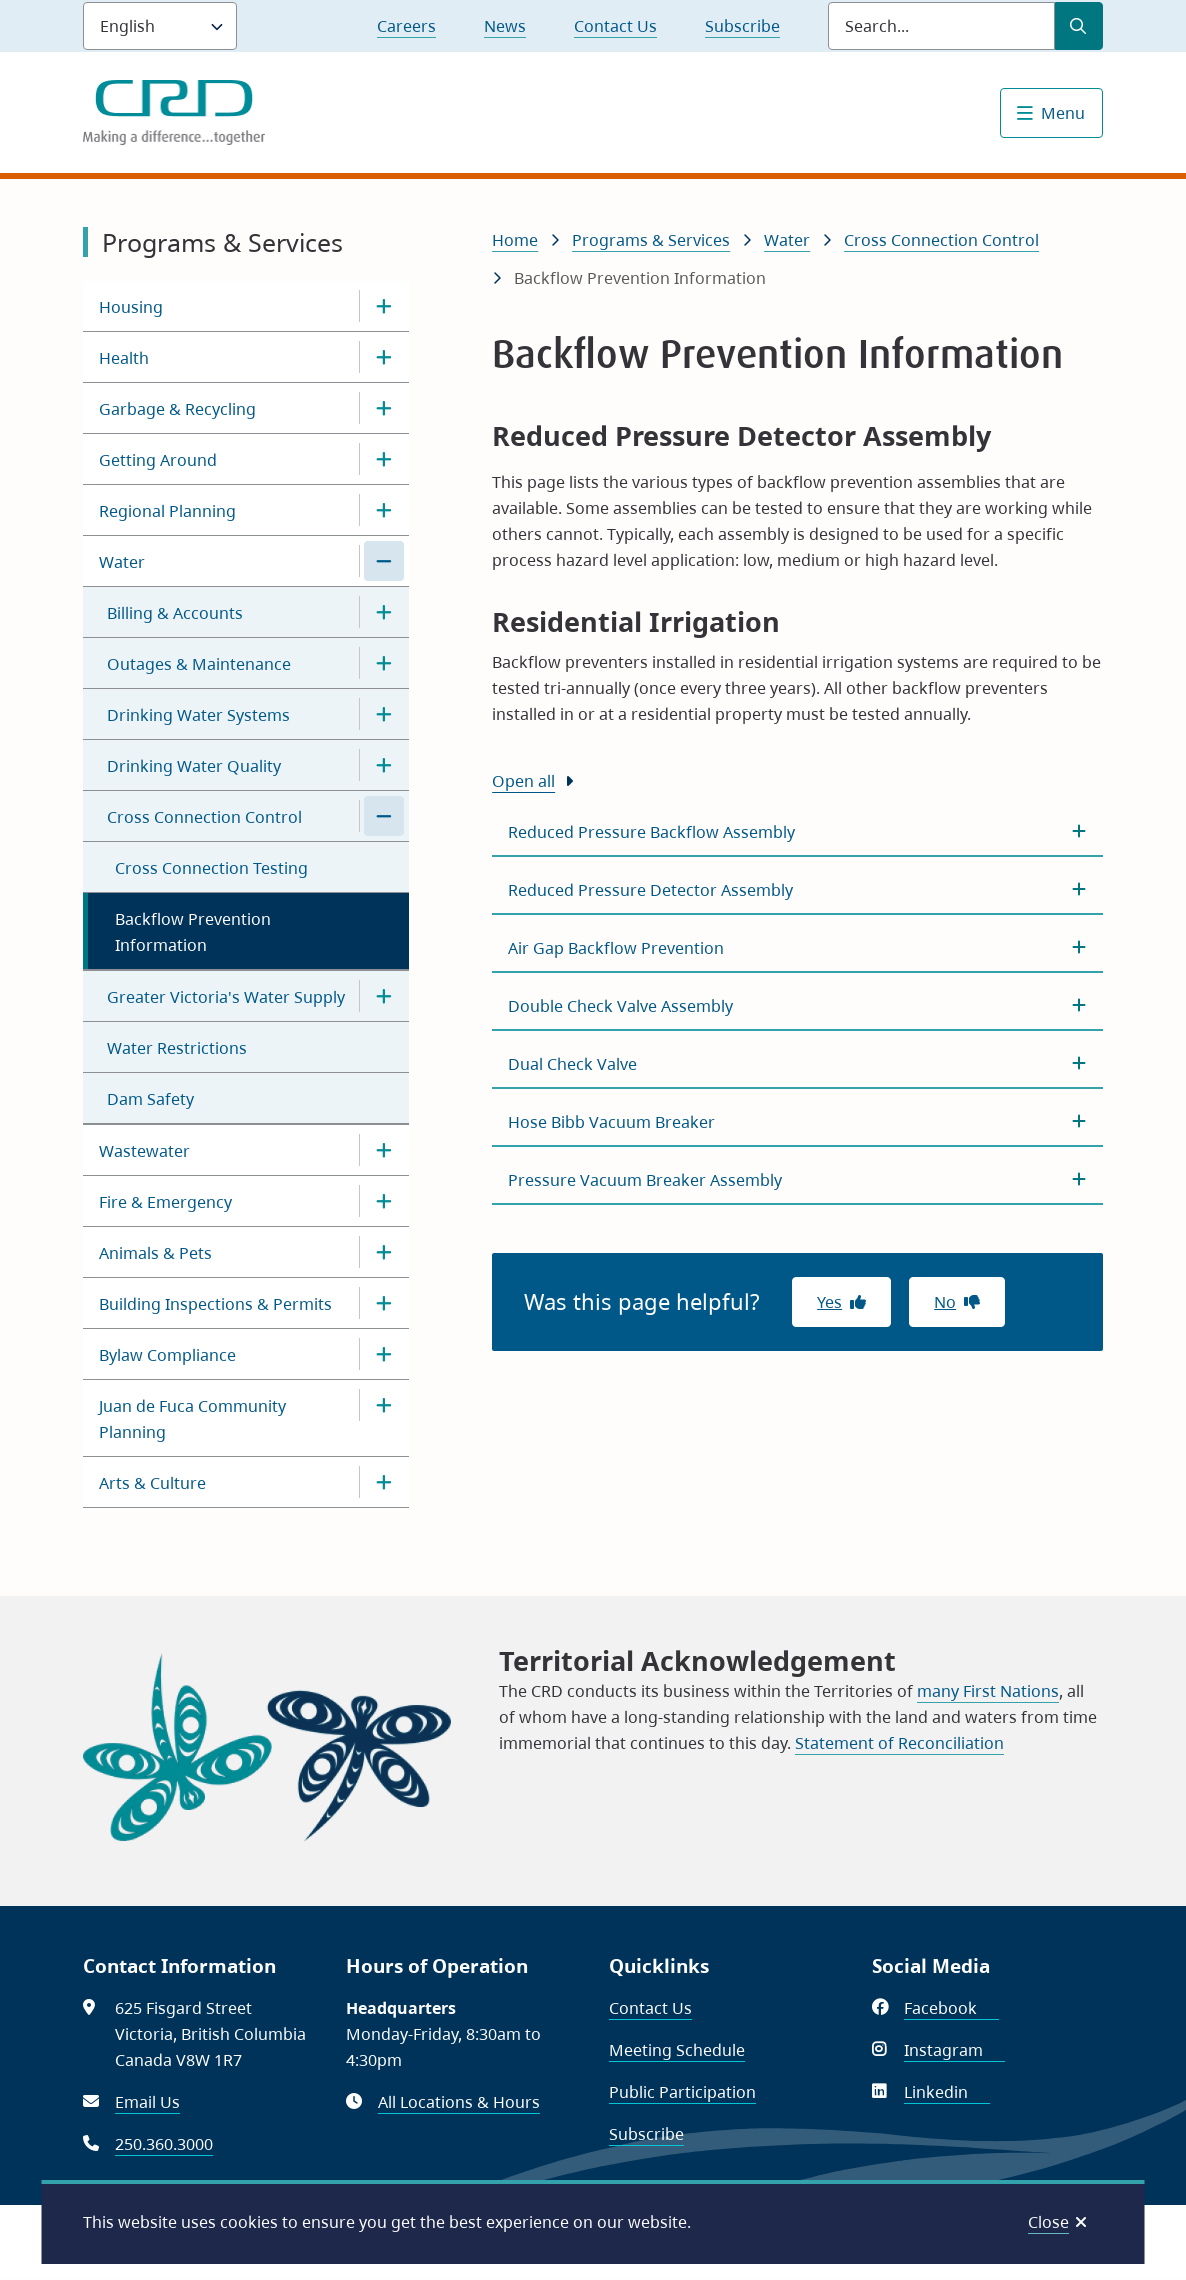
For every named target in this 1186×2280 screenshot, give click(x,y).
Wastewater (144, 1151)
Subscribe (742, 26)
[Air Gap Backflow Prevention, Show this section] (797, 948)
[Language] (160, 26)
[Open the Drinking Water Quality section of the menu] (384, 765)
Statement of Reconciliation (899, 1743)
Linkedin (947, 2092)
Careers (406, 26)
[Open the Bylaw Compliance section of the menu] (384, 1354)
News (505, 26)
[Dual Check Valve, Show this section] (797, 1064)
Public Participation (682, 2092)
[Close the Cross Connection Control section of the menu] (384, 816)
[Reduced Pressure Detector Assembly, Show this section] (797, 890)
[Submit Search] (1079, 26)
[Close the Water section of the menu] (384, 561)
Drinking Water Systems (198, 715)
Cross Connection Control (204, 817)
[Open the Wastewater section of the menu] (384, 1150)
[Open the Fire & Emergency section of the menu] (384, 1201)
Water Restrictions (177, 1048)
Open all (523, 781)
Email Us (147, 2102)
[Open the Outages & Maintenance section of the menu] (384, 663)
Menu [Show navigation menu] (1063, 113)
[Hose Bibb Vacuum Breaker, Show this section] (797, 1122)
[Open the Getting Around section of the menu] (384, 459)
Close (1048, 2222)
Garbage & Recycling (177, 409)
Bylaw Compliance (167, 1355)
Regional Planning (167, 511)
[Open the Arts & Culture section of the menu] (384, 1482)
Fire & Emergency (165, 1202)
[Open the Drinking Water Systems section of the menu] (384, 714)
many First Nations (988, 1691)
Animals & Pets (155, 1253)
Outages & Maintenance (199, 664)
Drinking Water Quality (194, 766)
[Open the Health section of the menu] (384, 357)
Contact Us (615, 26)
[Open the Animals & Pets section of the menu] (384, 1252)
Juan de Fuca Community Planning (192, 1419)
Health (124, 358)
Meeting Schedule (677, 2050)
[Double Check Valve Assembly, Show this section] (797, 1006)
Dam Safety (150, 1099)
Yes (829, 1302)
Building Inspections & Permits (215, 1304)
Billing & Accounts (175, 613)
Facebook (951, 2008)
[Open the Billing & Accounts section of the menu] (384, 612)
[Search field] (941, 26)
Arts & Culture (152, 1483)
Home (515, 240)
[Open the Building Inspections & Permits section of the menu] (384, 1303)
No (945, 1302)
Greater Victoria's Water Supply (226, 997)
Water (122, 562)
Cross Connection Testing (211, 868)
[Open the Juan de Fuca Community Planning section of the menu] (384, 1405)
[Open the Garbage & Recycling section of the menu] (384, 408)
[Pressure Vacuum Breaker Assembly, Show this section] (797, 1180)
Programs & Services (651, 240)
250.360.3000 (164, 2144)
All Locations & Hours (459, 2102)
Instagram (954, 2050)
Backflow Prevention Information (193, 932)
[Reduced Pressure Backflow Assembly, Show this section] (797, 832)
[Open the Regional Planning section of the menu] (384, 510)
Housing (131, 307)
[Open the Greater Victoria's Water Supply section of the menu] (384, 996)
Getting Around (158, 460)
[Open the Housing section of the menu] (384, 306)
